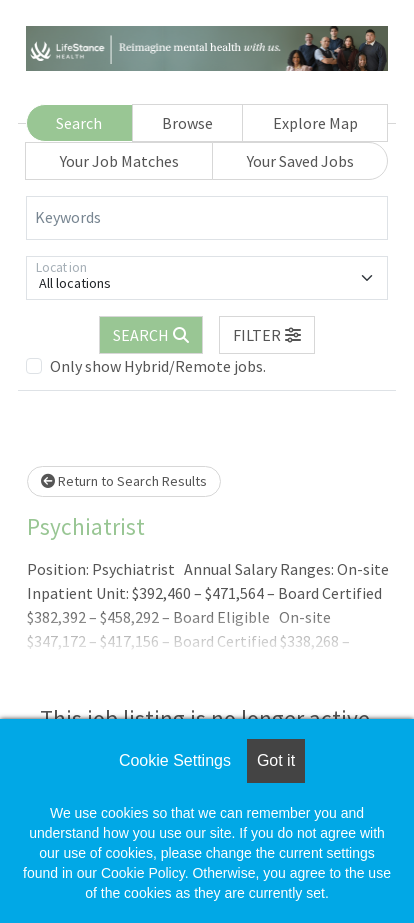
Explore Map (315, 123)
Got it (276, 760)
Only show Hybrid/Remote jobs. (158, 366)
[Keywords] (207, 218)
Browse (187, 123)
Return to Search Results (124, 481)
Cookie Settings (175, 760)
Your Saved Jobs (300, 161)
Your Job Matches (119, 161)
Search (79, 123)
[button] (267, 335)
